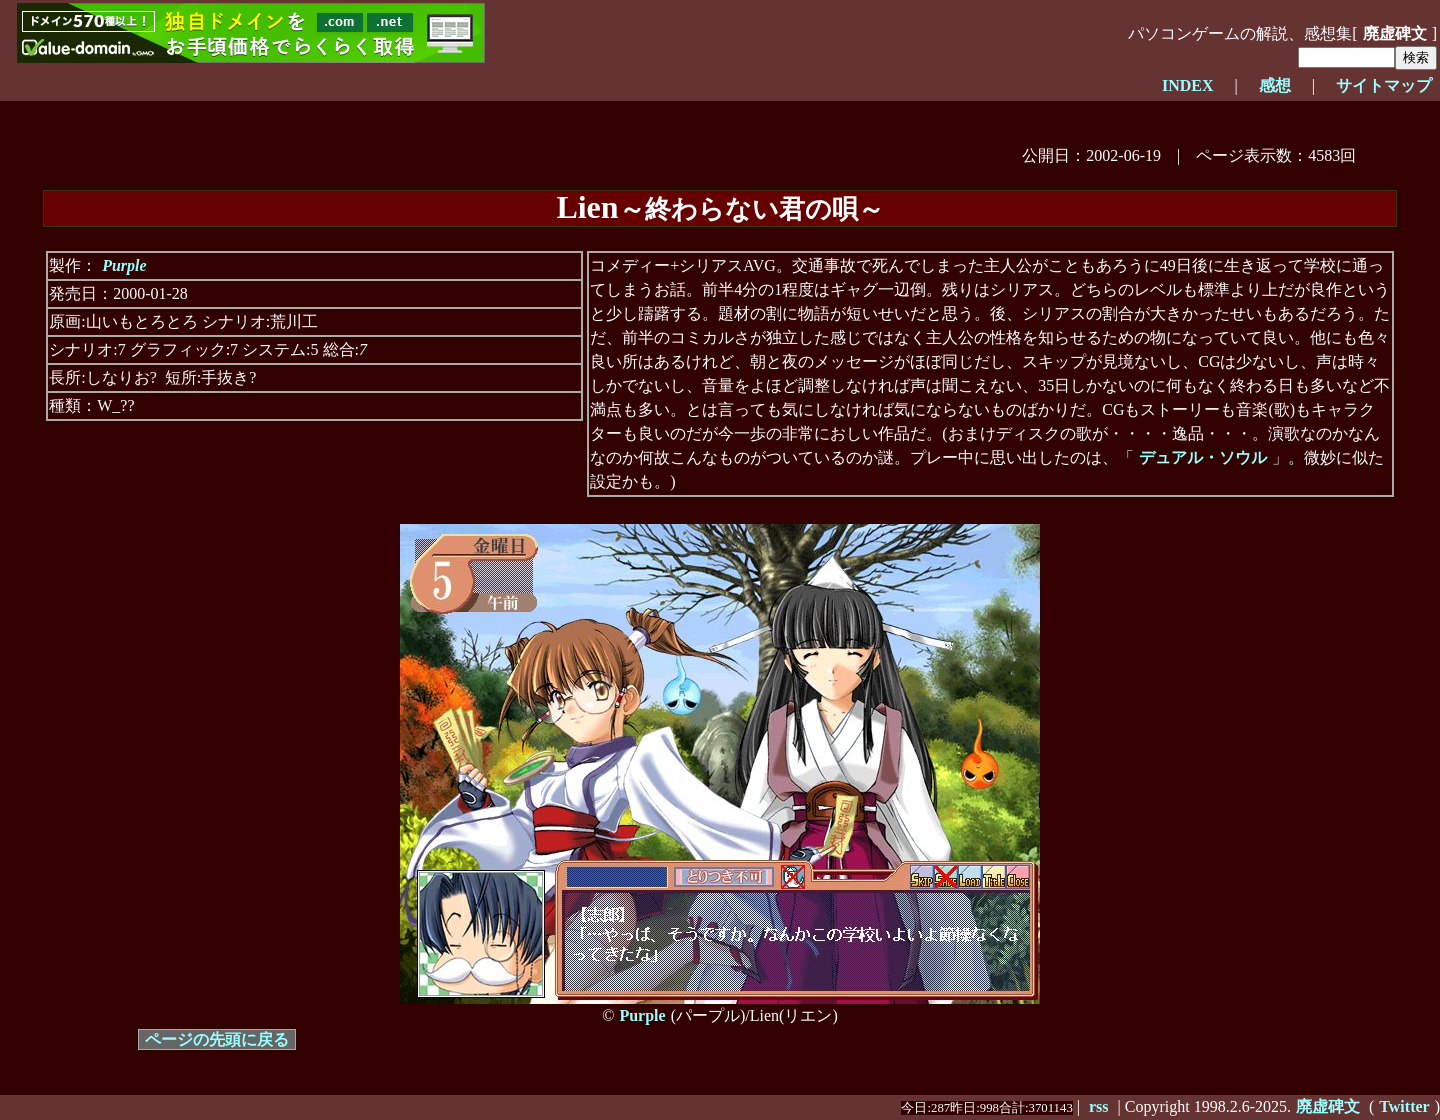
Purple (124, 265)
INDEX (1188, 85)
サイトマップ (1384, 85)
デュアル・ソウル (1203, 457)
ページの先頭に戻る (217, 1039)
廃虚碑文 (1395, 33)
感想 (1275, 85)
